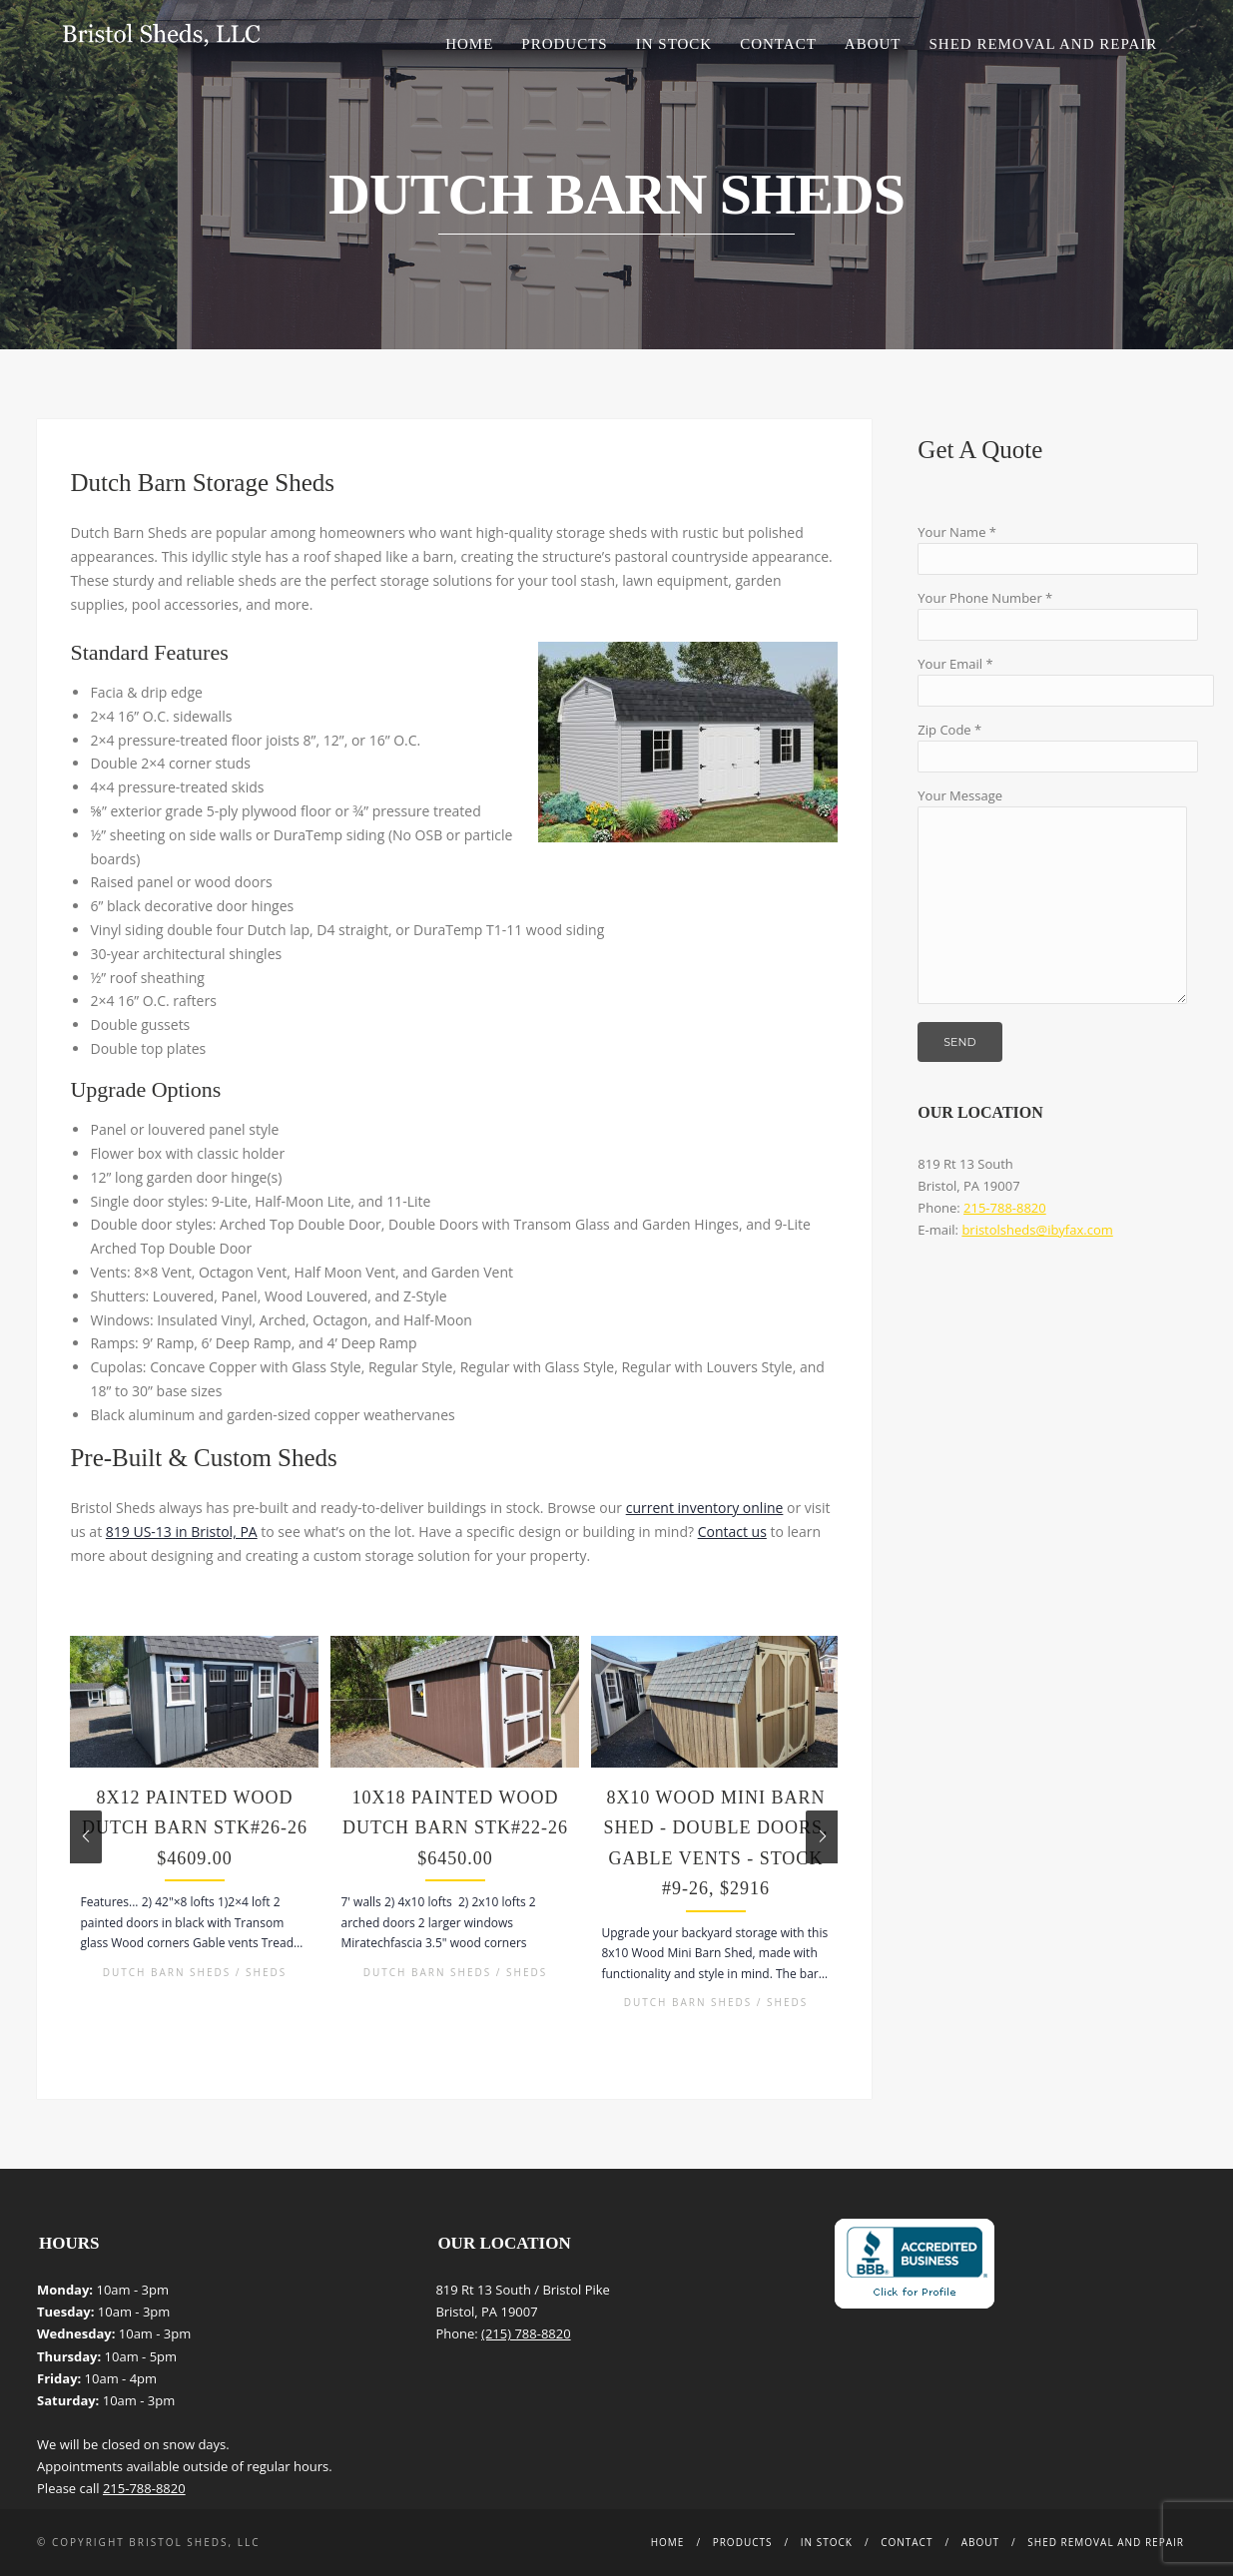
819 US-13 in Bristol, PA (182, 1531)
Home (469, 44)
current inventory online (705, 1507)
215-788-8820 (1004, 1208)
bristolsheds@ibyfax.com (1036, 1230)
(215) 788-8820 (526, 2333)
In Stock (674, 44)
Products (564, 44)
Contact (778, 44)
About (873, 44)
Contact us (732, 1531)
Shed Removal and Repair (1043, 44)
